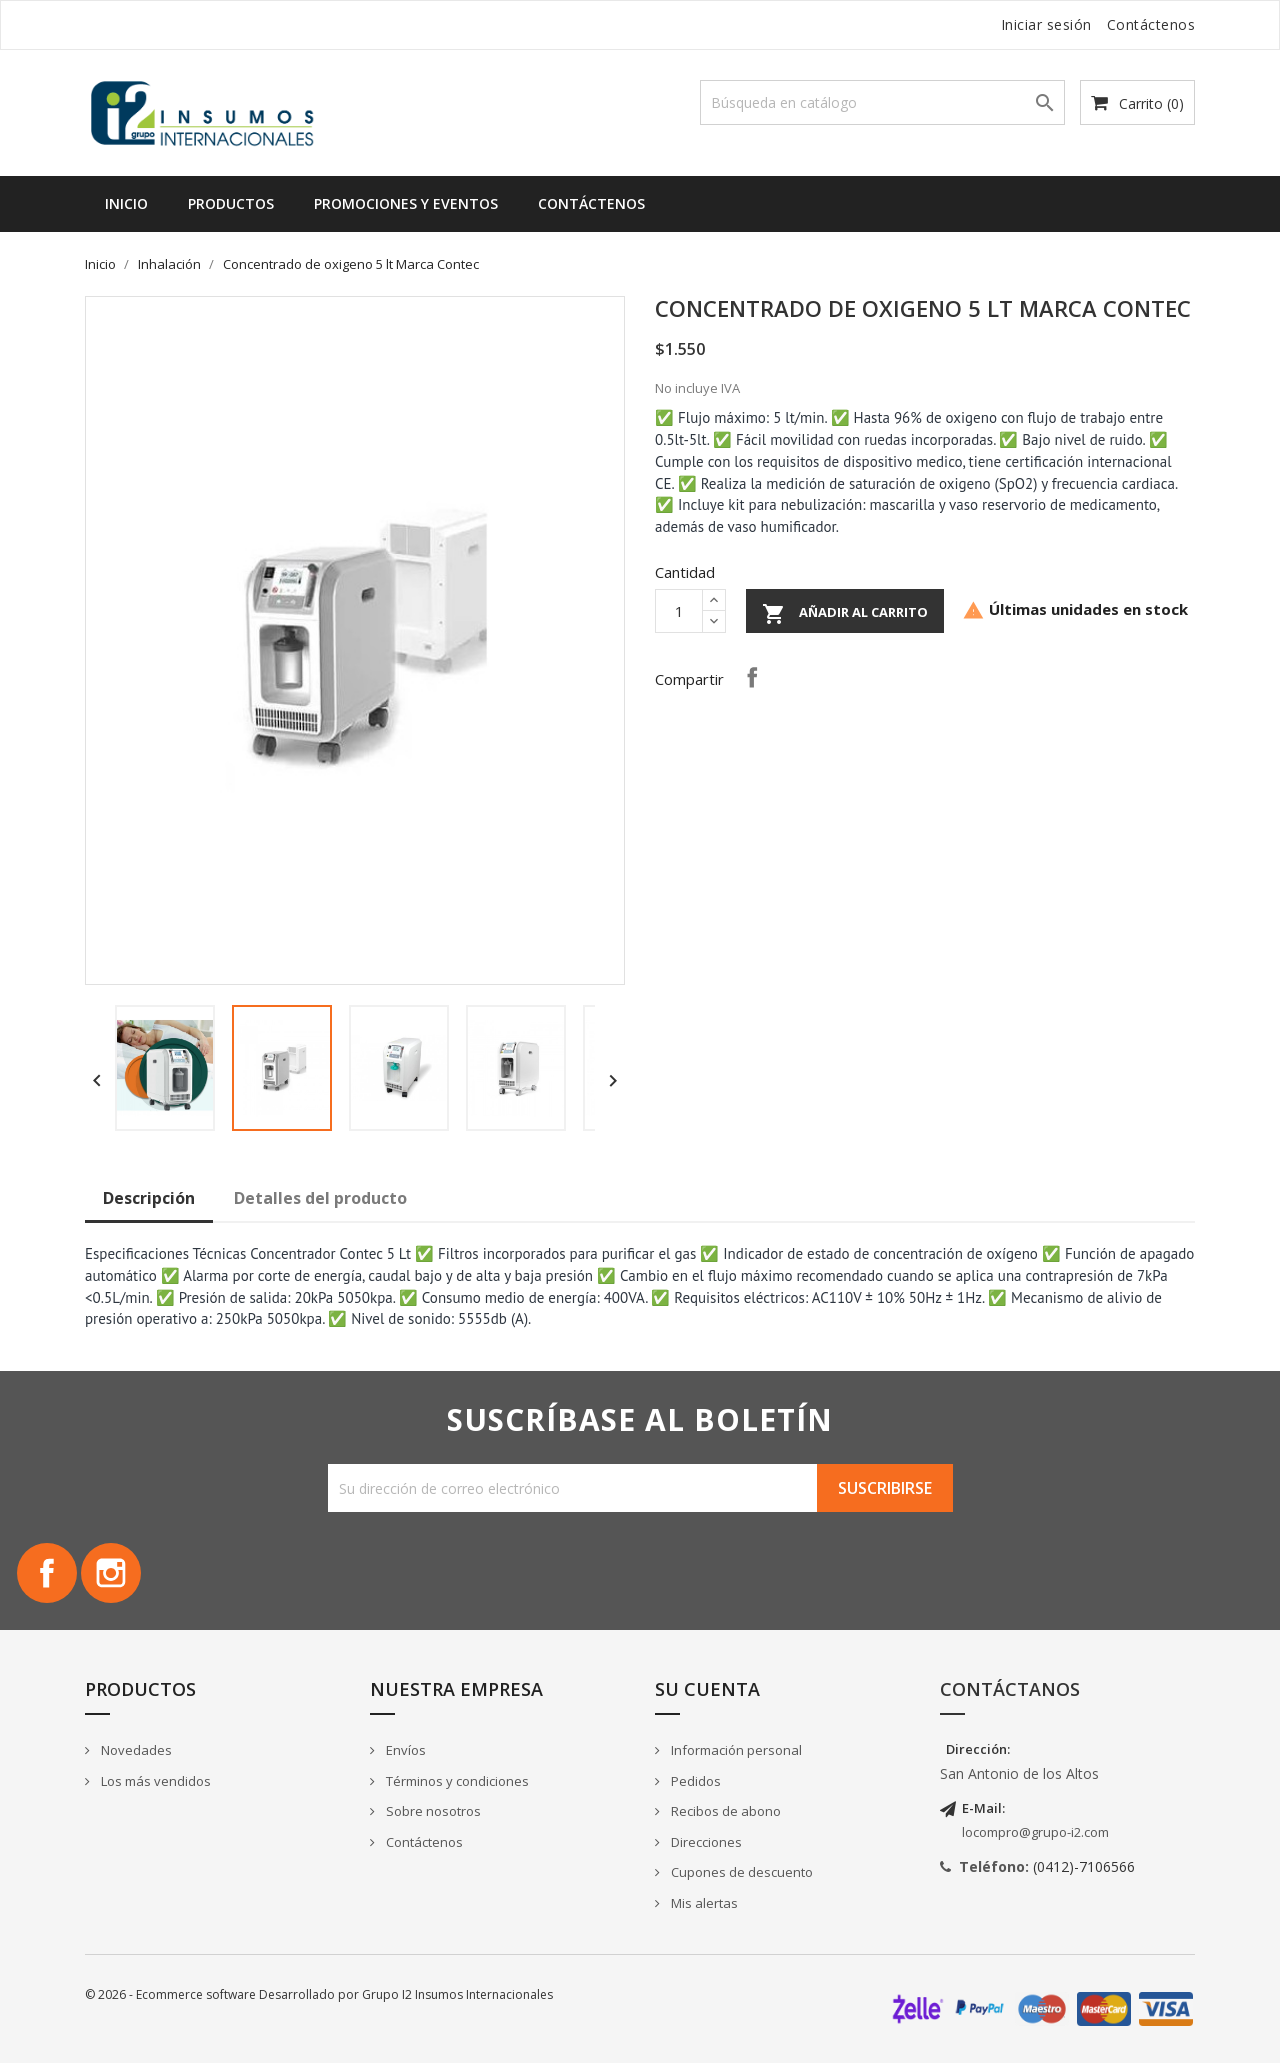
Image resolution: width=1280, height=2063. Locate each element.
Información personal (735, 1750)
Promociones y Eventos (406, 203)
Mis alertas (703, 1903)
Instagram (111, 1573)
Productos (231, 203)
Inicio (126, 203)
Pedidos (694, 1781)
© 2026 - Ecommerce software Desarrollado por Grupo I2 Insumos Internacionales (319, 1994)
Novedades (135, 1750)
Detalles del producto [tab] (320, 1198)
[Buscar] (882, 102)
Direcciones (705, 1842)
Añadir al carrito (845, 614)
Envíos (404, 1750)
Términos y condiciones (456, 1781)
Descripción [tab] (149, 1198)
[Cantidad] (679, 611)
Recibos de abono (724, 1811)
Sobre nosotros (432, 1811)
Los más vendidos (154, 1781)
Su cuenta (707, 1689)
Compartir (752, 677)
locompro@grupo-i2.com (1035, 1832)
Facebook (47, 1573)
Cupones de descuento (740, 1872)
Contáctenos (1151, 24)
